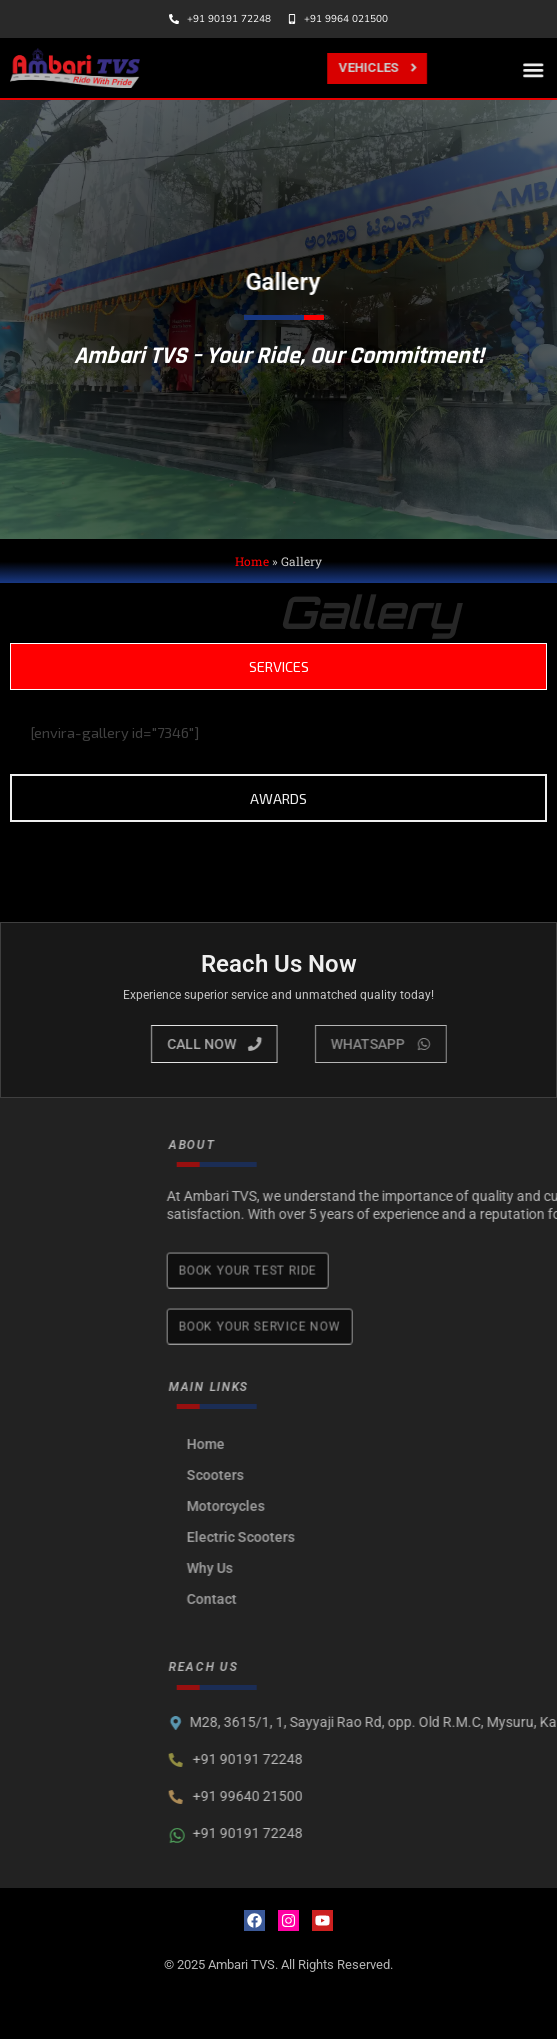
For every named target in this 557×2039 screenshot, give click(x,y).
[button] (535, 69)
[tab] (278, 666)
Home (252, 561)
